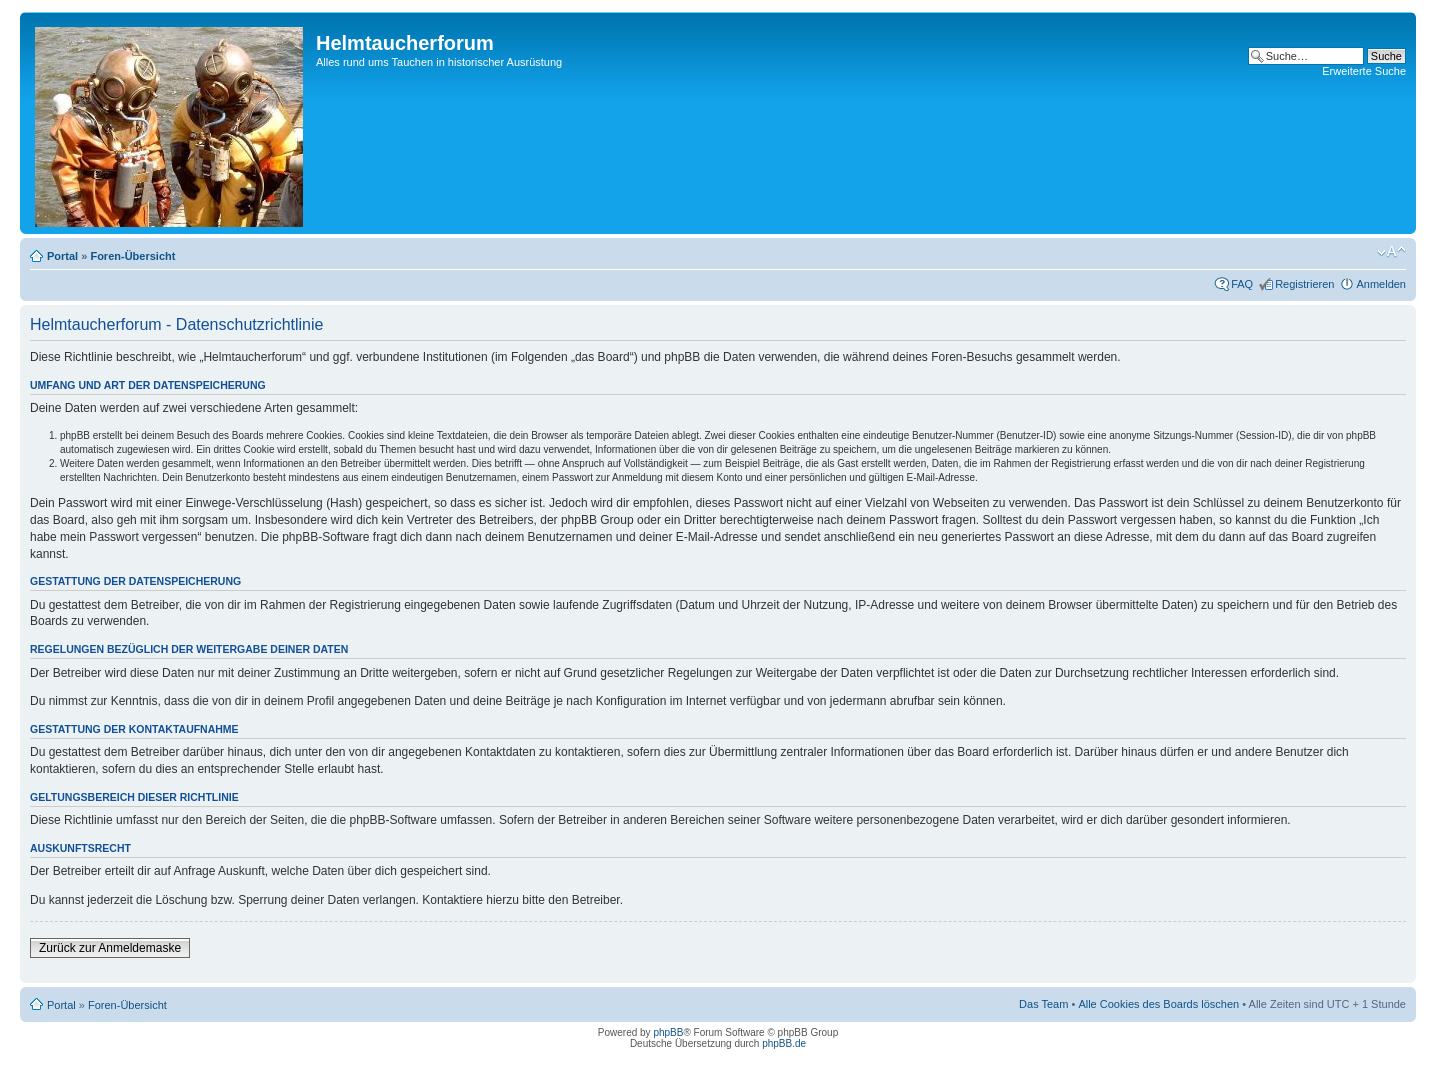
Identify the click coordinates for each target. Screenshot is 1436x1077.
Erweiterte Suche (1364, 71)
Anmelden (1381, 284)
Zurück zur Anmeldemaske (110, 948)
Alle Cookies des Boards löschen (1158, 1004)
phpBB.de (784, 1043)
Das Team (1043, 1004)
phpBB (668, 1032)
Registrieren (1304, 284)
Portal (62, 256)
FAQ (1242, 284)
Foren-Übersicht (132, 256)
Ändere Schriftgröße (1391, 252)
